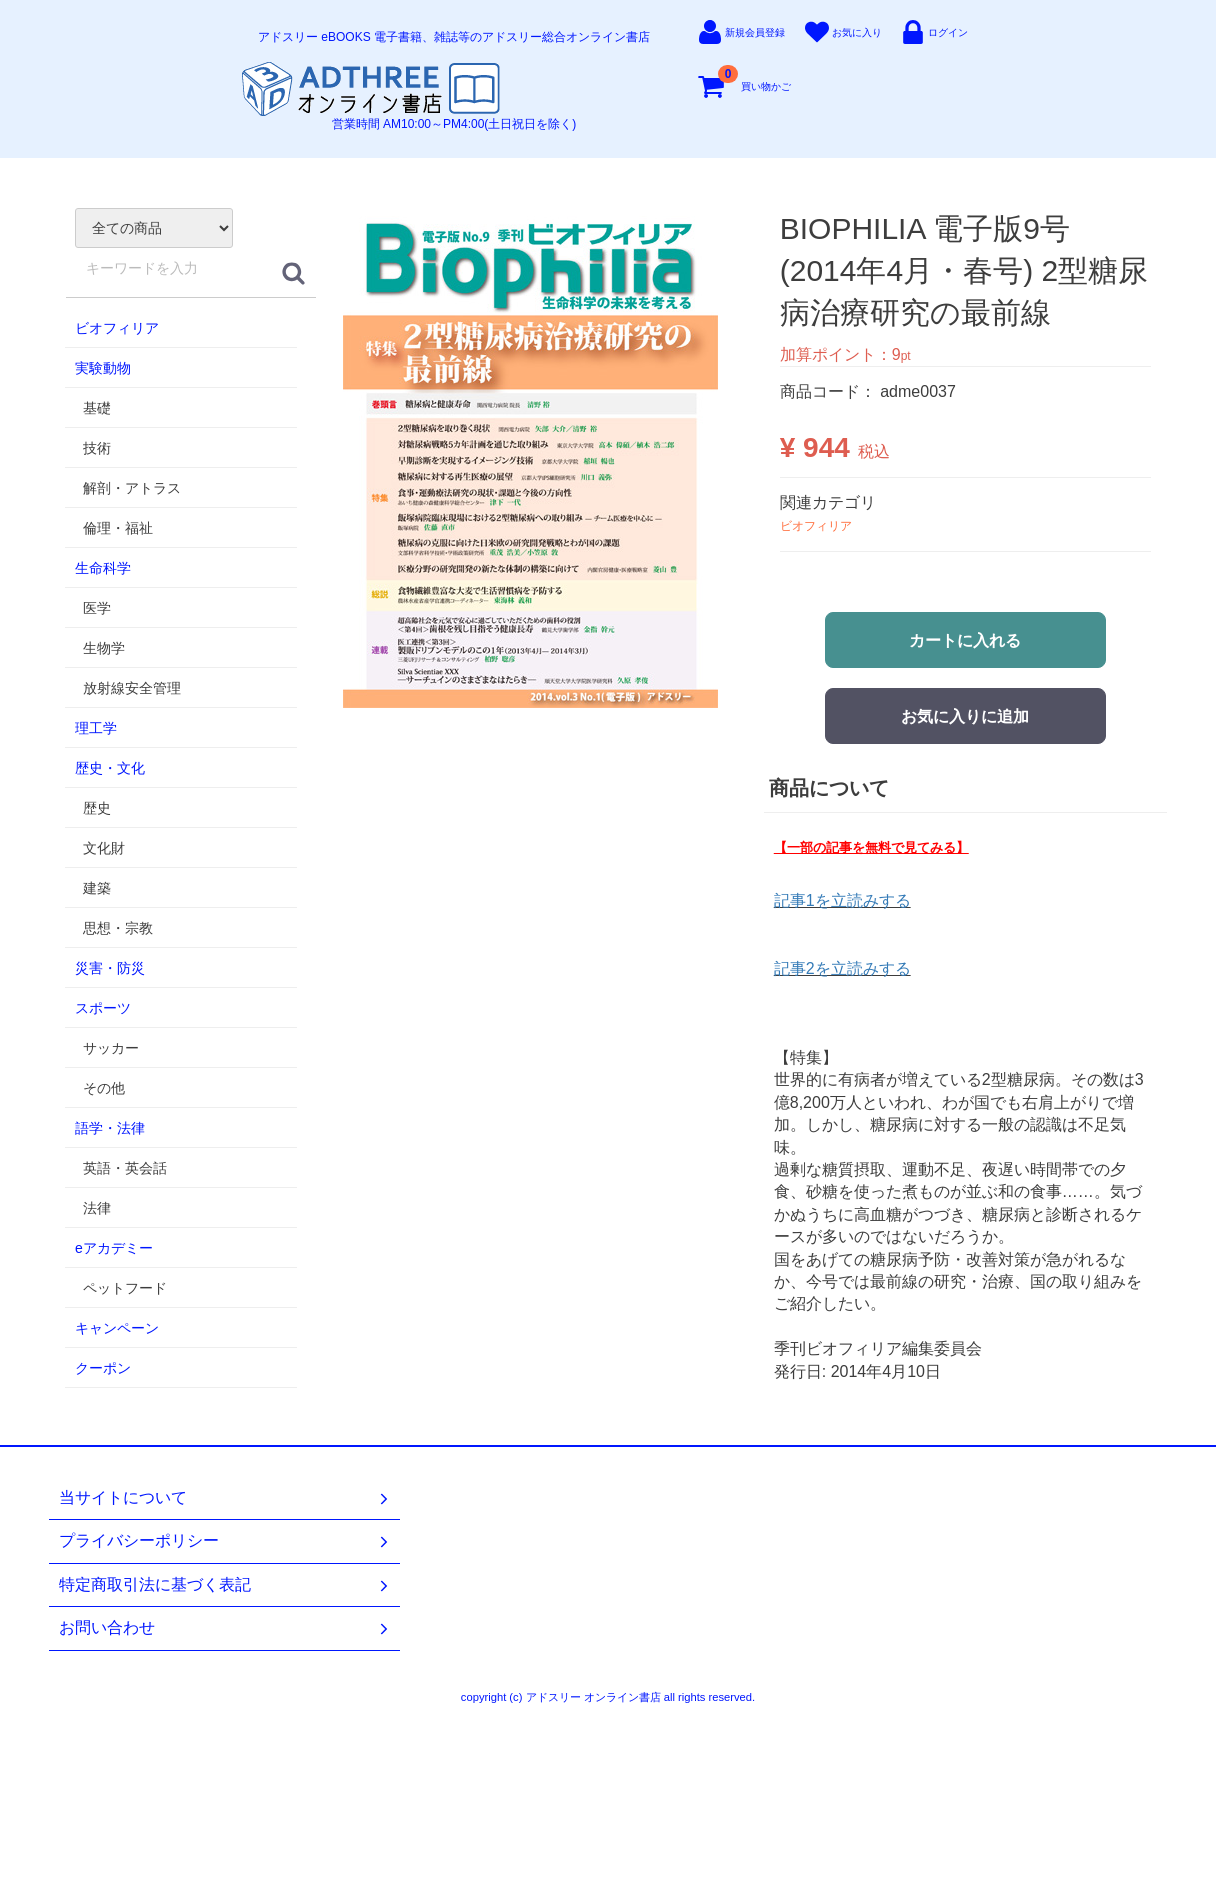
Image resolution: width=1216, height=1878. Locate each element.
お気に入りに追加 (965, 716)
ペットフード (125, 1288)
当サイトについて (225, 1498)
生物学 (104, 648)
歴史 (97, 808)
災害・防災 (110, 968)
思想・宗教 (118, 928)
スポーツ (103, 1008)
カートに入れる (965, 640)
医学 (97, 608)
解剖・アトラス (132, 488)
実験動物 (103, 368)
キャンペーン (117, 1328)
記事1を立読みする (842, 900)
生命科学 (103, 568)
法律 (97, 1208)
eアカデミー (114, 1248)
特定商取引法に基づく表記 (225, 1585)
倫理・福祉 (118, 528)
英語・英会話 (125, 1168)
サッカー (111, 1048)
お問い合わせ (225, 1628)
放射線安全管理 (132, 688)
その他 (104, 1088)
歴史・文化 (110, 768)
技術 (97, 448)
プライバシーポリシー (225, 1541)
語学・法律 (110, 1128)
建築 (97, 888)
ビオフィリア (117, 328)
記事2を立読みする (842, 968)
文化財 (104, 848)
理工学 (96, 728)
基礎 (97, 408)
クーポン (103, 1368)
